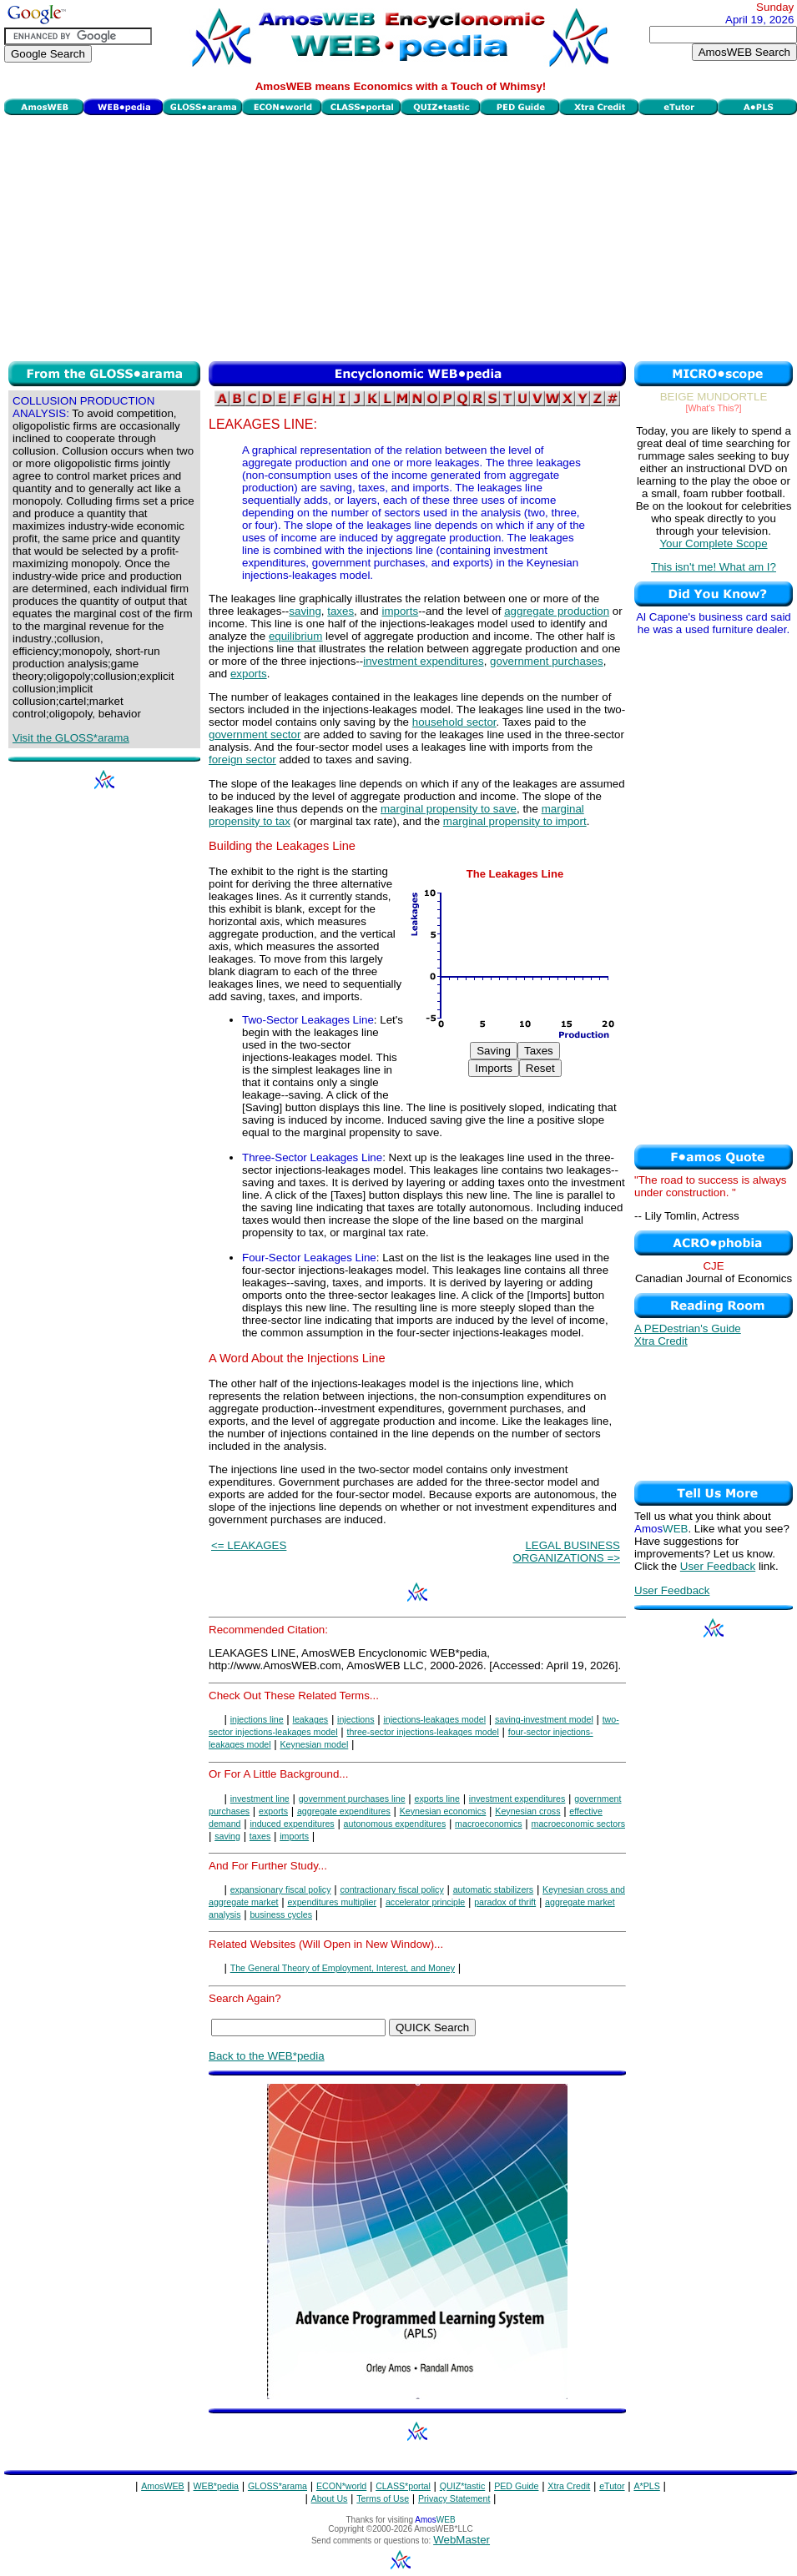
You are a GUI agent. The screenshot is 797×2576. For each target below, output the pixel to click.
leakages (311, 1719)
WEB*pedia (217, 2486)
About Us (329, 2498)
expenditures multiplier (331, 1902)
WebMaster (461, 2539)
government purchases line (352, 1799)
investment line (260, 1799)
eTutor (611, 2486)
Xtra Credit (661, 1341)
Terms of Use (382, 2498)
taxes (340, 611)
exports (248, 673)
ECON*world (341, 2486)
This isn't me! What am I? (713, 567)
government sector (254, 734)
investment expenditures (423, 661)
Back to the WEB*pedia (267, 2056)
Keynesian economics (443, 1811)
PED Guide (516, 2486)
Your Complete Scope (713, 543)
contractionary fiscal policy (391, 1889)
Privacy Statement (454, 2498)
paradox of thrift (505, 1902)
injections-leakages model (434, 1719)
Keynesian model (314, 1744)
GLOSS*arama (277, 2486)
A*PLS (646, 2486)
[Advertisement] (400, 236)
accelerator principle (425, 1902)
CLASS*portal (403, 2486)
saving (305, 611)
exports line (437, 1799)
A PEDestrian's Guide (687, 1328)
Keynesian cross (527, 1811)
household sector (454, 722)
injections (355, 1719)
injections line (257, 1719)
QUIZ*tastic (462, 2486)
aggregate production (556, 611)
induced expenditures (292, 1824)
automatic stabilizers (493, 1889)
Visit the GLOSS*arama (71, 738)
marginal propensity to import (515, 821)
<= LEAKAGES (248, 1545)
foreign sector (242, 759)
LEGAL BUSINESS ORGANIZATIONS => (566, 1551)
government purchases (546, 661)
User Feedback (717, 1566)
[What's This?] (714, 408)
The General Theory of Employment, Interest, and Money (342, 1968)
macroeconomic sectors (579, 1824)
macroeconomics (488, 1824)
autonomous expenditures (395, 1824)
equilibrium (295, 636)
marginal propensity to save (449, 808)
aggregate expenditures (344, 1811)
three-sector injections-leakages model (422, 1732)
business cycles (281, 1914)
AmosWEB (162, 2486)
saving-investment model (544, 1719)
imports (399, 611)
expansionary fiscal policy (280, 1889)
